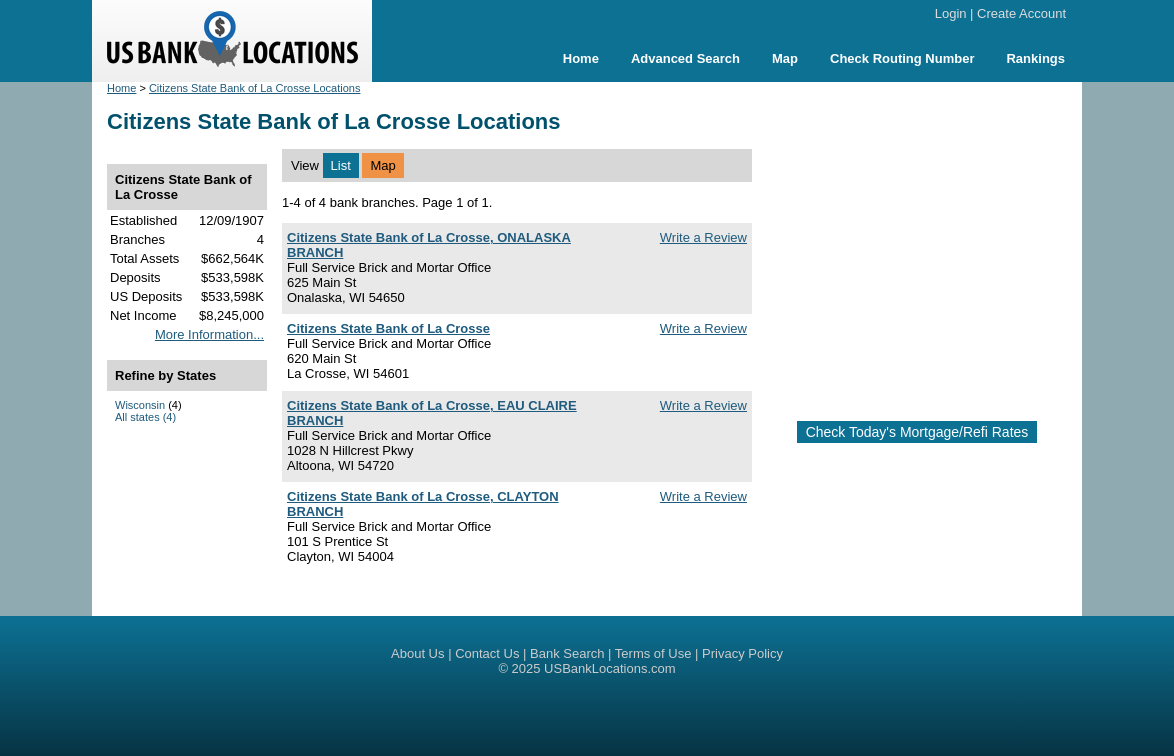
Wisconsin (140, 405)
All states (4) (145, 417)
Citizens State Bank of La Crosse (388, 328)
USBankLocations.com (610, 668)
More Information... (209, 334)
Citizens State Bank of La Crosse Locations (255, 88)
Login (951, 13)
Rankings (1035, 58)
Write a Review (703, 237)
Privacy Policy (742, 653)
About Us (417, 653)
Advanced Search (685, 58)
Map (785, 58)
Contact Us (487, 653)
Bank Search (567, 653)
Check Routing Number (902, 58)
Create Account (1021, 13)
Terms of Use (653, 653)
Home (581, 58)
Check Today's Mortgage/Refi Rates (917, 432)
